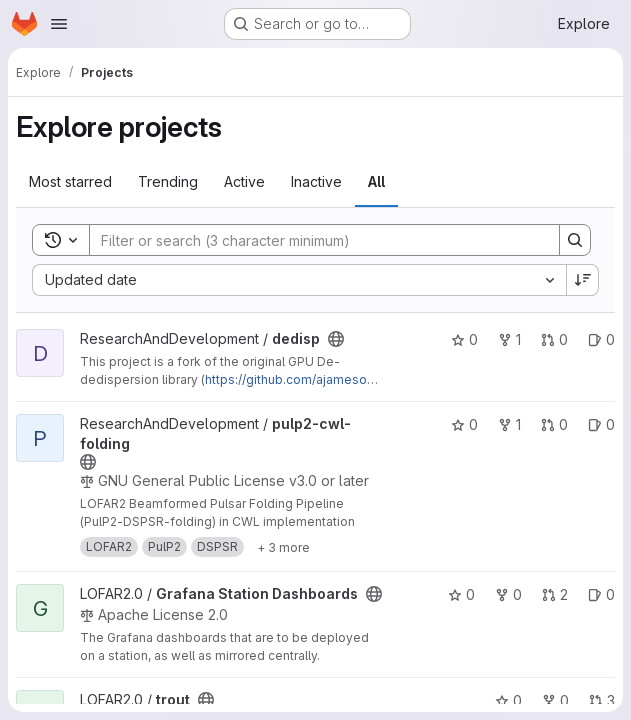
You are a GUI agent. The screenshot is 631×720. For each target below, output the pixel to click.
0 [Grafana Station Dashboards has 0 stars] (461, 594)
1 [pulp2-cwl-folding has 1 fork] (509, 424)
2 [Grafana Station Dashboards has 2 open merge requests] (555, 594)
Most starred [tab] (70, 181)
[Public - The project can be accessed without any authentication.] (336, 339)
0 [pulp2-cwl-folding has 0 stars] (464, 424)
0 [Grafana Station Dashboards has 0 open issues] (601, 594)
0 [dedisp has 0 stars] (464, 339)
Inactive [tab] (316, 181)
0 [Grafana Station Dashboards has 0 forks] (508, 594)
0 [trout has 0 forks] (555, 700)
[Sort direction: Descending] (583, 280)
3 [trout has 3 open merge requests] (602, 700)
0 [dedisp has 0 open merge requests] (554, 339)
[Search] (314, 240)
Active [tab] (244, 181)
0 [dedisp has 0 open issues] (601, 339)
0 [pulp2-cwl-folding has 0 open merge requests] (554, 424)
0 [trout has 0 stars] (508, 700)
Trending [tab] (168, 181)
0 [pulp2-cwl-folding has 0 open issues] (601, 424)
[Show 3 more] (283, 547)
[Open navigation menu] (59, 24)
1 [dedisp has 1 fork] (509, 339)
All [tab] (376, 181)
